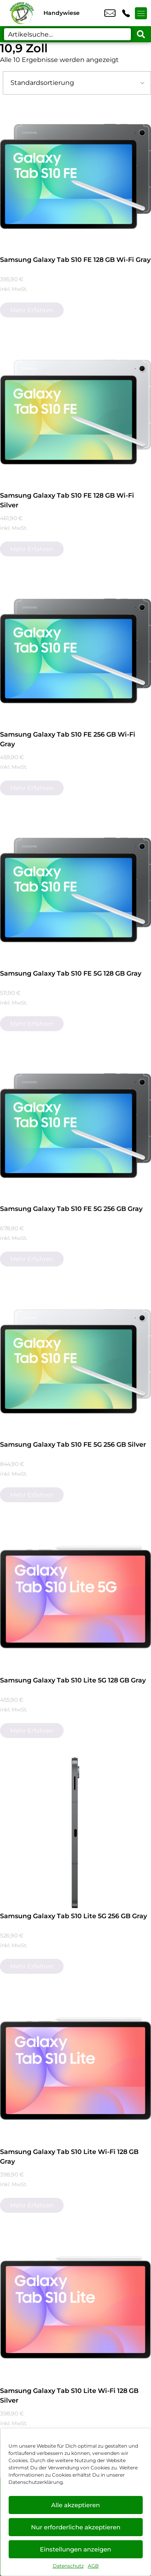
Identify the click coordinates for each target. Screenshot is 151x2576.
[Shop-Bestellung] (77, 83)
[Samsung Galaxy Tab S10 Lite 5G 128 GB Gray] (75, 1597)
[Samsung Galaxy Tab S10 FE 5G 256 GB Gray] (75, 1125)
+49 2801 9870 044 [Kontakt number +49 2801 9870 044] (126, 13)
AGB (93, 2566)
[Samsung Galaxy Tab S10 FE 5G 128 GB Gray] (75, 890)
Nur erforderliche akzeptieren (75, 2527)
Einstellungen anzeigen (75, 2549)
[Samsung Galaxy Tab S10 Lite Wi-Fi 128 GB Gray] (75, 2068)
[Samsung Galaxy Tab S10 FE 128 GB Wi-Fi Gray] (75, 176)
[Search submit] (141, 34)
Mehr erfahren (32, 310)
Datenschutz (68, 2566)
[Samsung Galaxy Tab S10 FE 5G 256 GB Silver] (75, 1361)
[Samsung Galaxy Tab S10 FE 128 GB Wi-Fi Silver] (75, 412)
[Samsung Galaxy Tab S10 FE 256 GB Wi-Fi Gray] (75, 651)
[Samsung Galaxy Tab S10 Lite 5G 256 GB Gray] (75, 1832)
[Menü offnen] (141, 13)
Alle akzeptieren (75, 2505)
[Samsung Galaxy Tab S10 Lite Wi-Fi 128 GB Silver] (75, 2307)
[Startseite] (21, 13)
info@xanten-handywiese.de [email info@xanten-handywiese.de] (110, 13)
